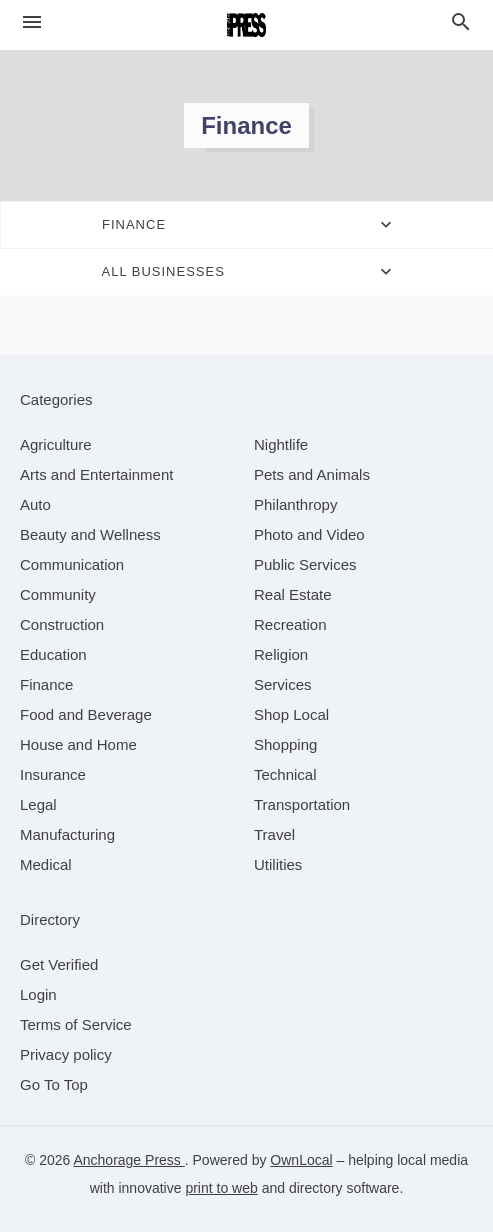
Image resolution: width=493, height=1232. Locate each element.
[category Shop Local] (291, 714)
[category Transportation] (302, 804)
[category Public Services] (305, 564)
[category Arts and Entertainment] (96, 474)
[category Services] (283, 684)
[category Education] (53, 654)
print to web (221, 1188)
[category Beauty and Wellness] (90, 534)
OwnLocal (301, 1160)
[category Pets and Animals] (312, 474)
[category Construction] (62, 624)
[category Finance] (46, 684)
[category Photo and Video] (309, 534)
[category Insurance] (53, 774)
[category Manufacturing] (67, 834)
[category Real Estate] (293, 594)
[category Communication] (72, 564)
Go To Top (54, 1084)
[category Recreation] (290, 624)
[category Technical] (285, 774)
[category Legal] (38, 804)
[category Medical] (46, 864)
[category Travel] (274, 834)
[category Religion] (281, 654)
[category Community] (58, 594)
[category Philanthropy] (295, 504)
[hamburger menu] (32, 22)
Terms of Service (76, 1024)
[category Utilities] (278, 864)
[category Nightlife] (281, 444)
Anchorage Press (128, 1160)
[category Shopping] (285, 744)
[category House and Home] (78, 744)
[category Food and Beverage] (86, 714)
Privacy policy (66, 1054)
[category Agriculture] (56, 444)
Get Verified (59, 964)
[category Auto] (35, 504)
